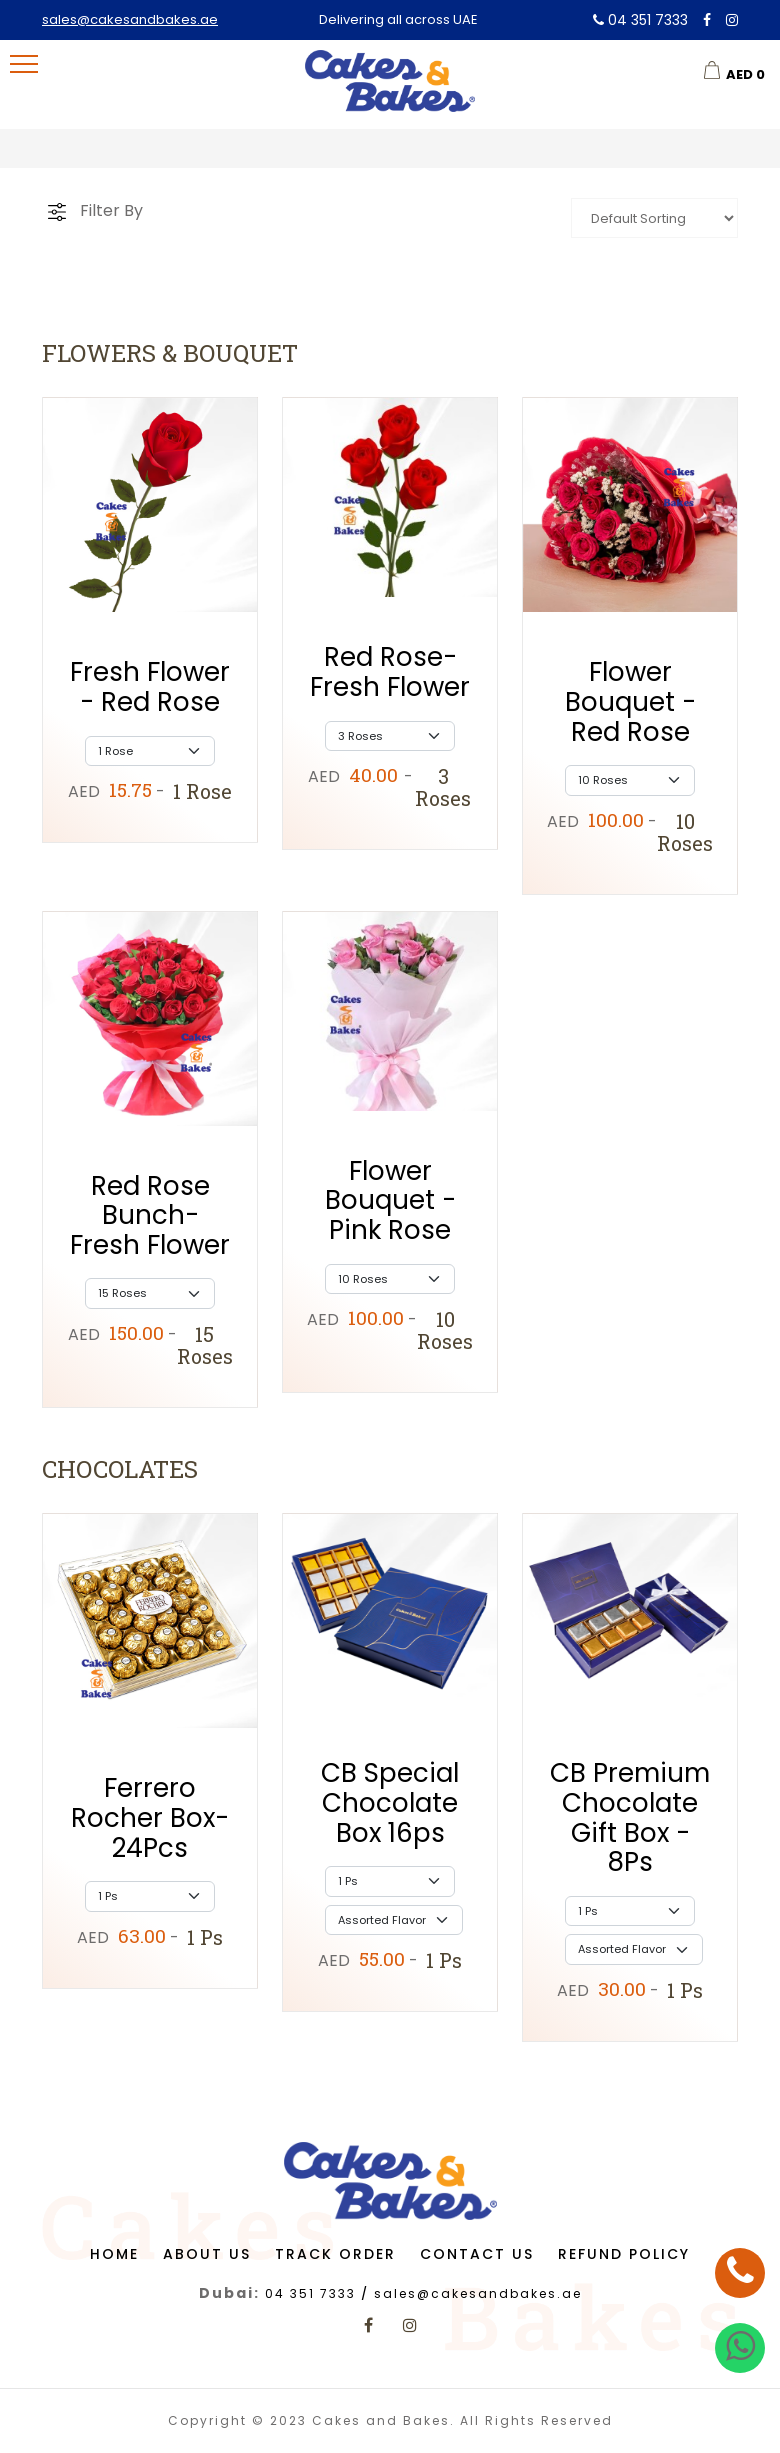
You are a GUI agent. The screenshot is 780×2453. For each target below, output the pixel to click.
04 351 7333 (640, 20)
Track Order (335, 2254)
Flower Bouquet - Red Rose (630, 701)
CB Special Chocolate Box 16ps (390, 1802)
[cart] (734, 70)
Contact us (477, 2254)
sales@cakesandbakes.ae (130, 19)
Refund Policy (624, 2254)
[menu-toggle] (24, 64)
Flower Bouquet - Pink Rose (390, 1200)
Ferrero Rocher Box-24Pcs (150, 1817)
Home (114, 2254)
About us (207, 2254)
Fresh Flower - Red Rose (150, 687)
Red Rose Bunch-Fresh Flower (150, 1215)
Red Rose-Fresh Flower (390, 672)
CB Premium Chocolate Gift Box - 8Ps (630, 1817)
